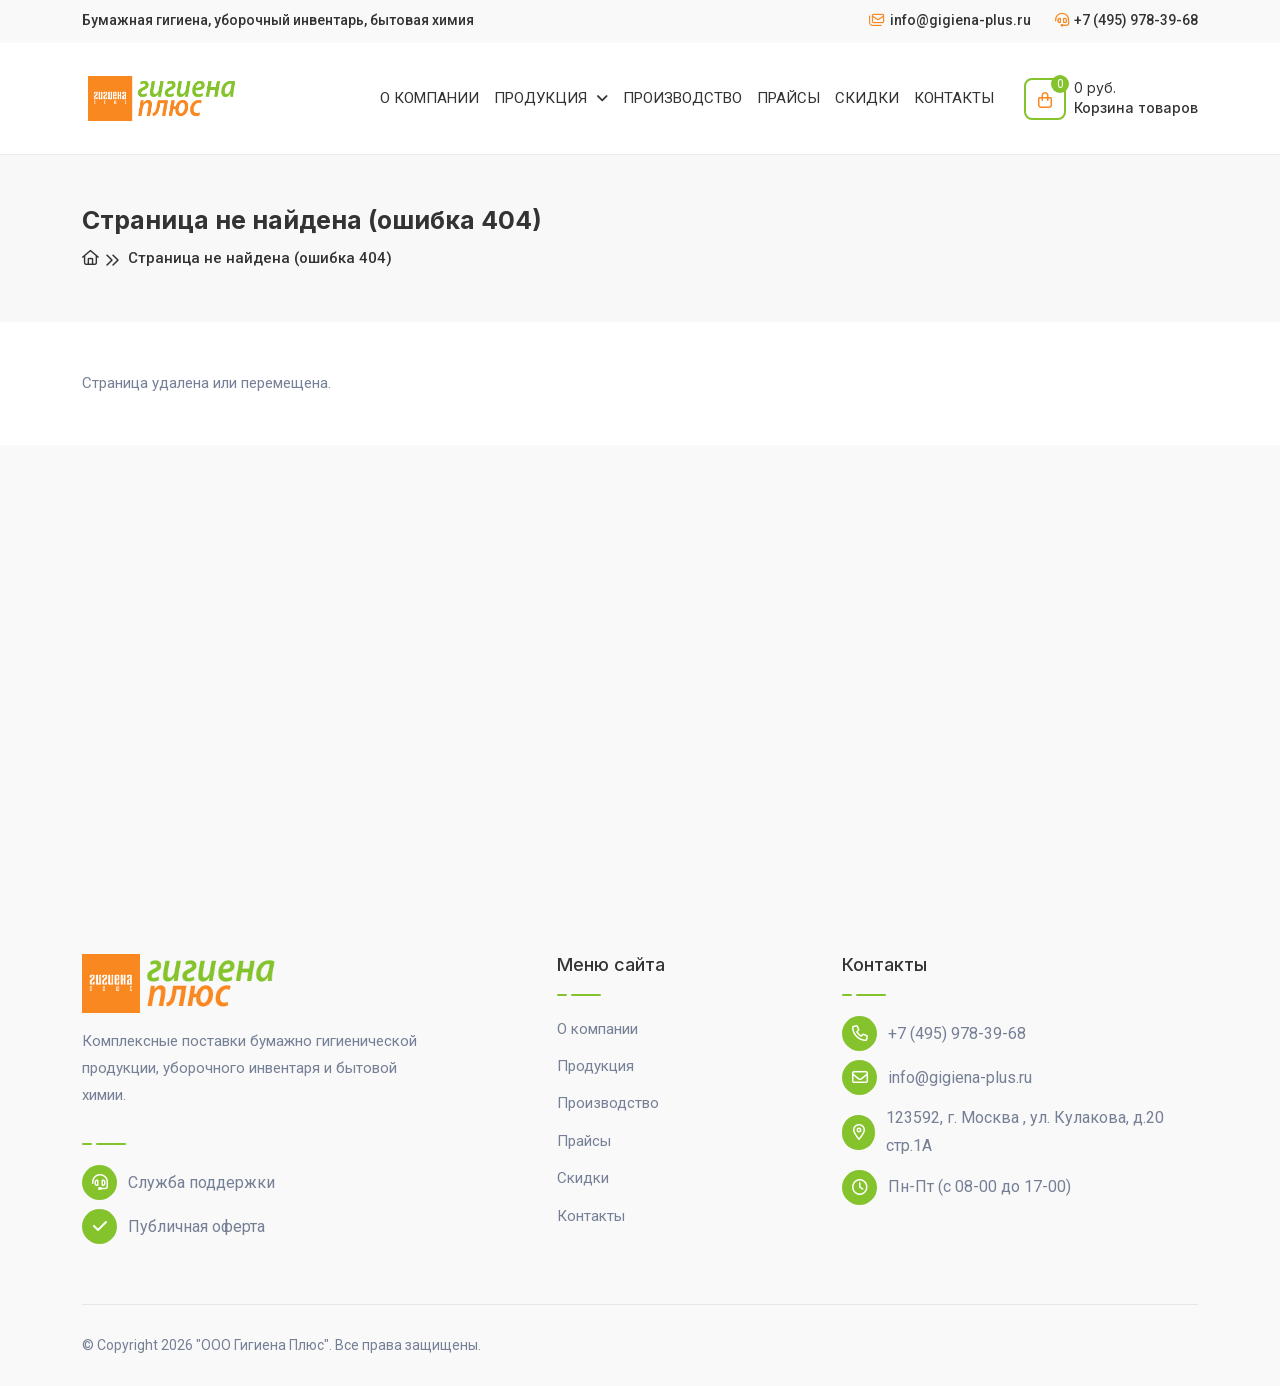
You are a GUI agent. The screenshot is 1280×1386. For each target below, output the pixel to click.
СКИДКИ (867, 98)
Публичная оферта (173, 1226)
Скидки (583, 1178)
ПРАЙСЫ (788, 98)
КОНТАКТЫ (954, 98)
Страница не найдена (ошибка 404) (260, 258)
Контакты (591, 1216)
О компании (597, 1029)
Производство (608, 1103)
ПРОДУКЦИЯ (542, 98)
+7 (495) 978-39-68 (934, 1033)
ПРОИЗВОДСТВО (682, 98)
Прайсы (584, 1141)
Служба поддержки (178, 1182)
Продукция (595, 1066)
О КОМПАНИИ (429, 98)
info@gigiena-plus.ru (937, 1077)
